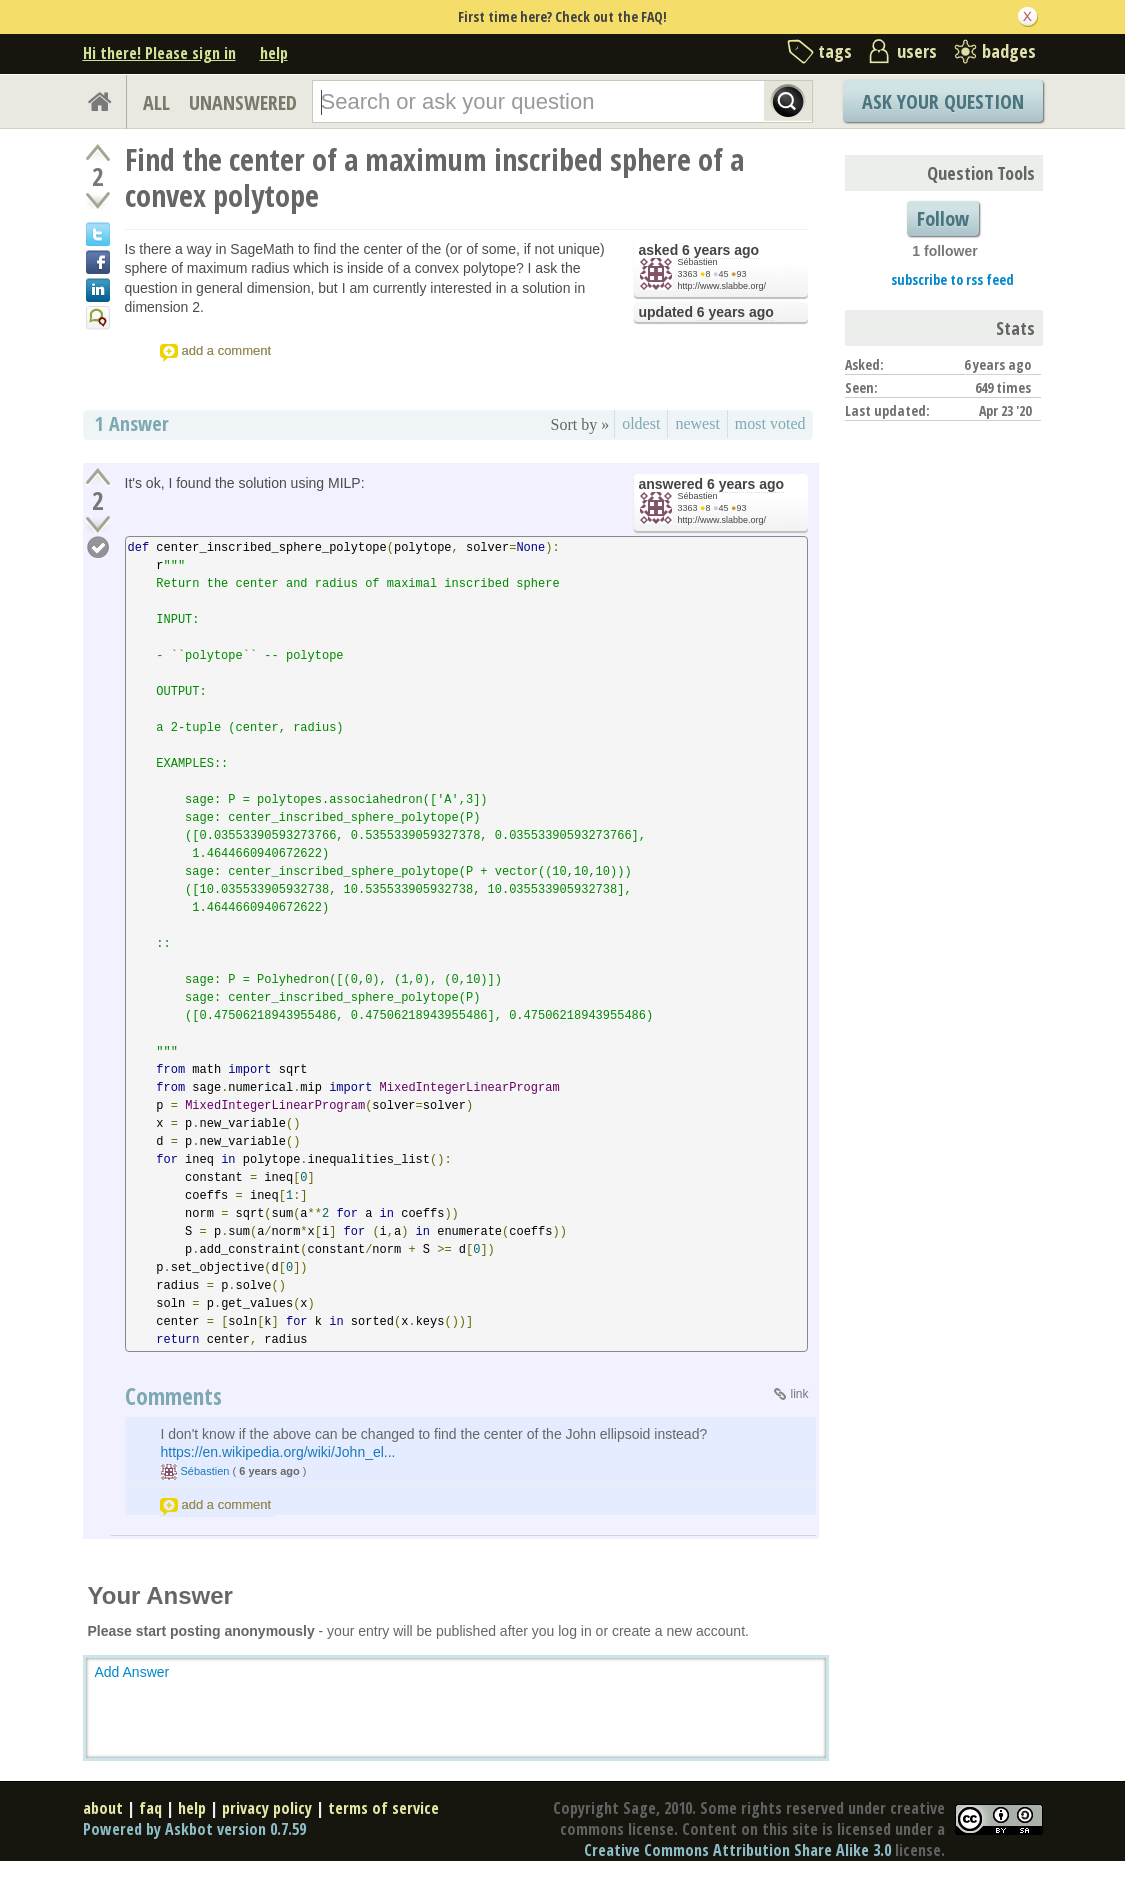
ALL (156, 102)
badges (1009, 51)
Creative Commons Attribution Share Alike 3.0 (737, 1850)
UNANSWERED (243, 102)
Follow (943, 218)
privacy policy (267, 1808)
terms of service (383, 1808)
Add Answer (132, 1672)
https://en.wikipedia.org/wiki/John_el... (278, 1452)
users (917, 51)
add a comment (227, 350)
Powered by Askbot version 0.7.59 (194, 1829)
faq (150, 1808)
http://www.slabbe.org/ (722, 286)
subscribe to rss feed (952, 279)
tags (835, 51)
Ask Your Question (943, 101)
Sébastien (698, 262)
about (103, 1808)
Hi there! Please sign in (159, 53)
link (799, 1394)
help (274, 53)
